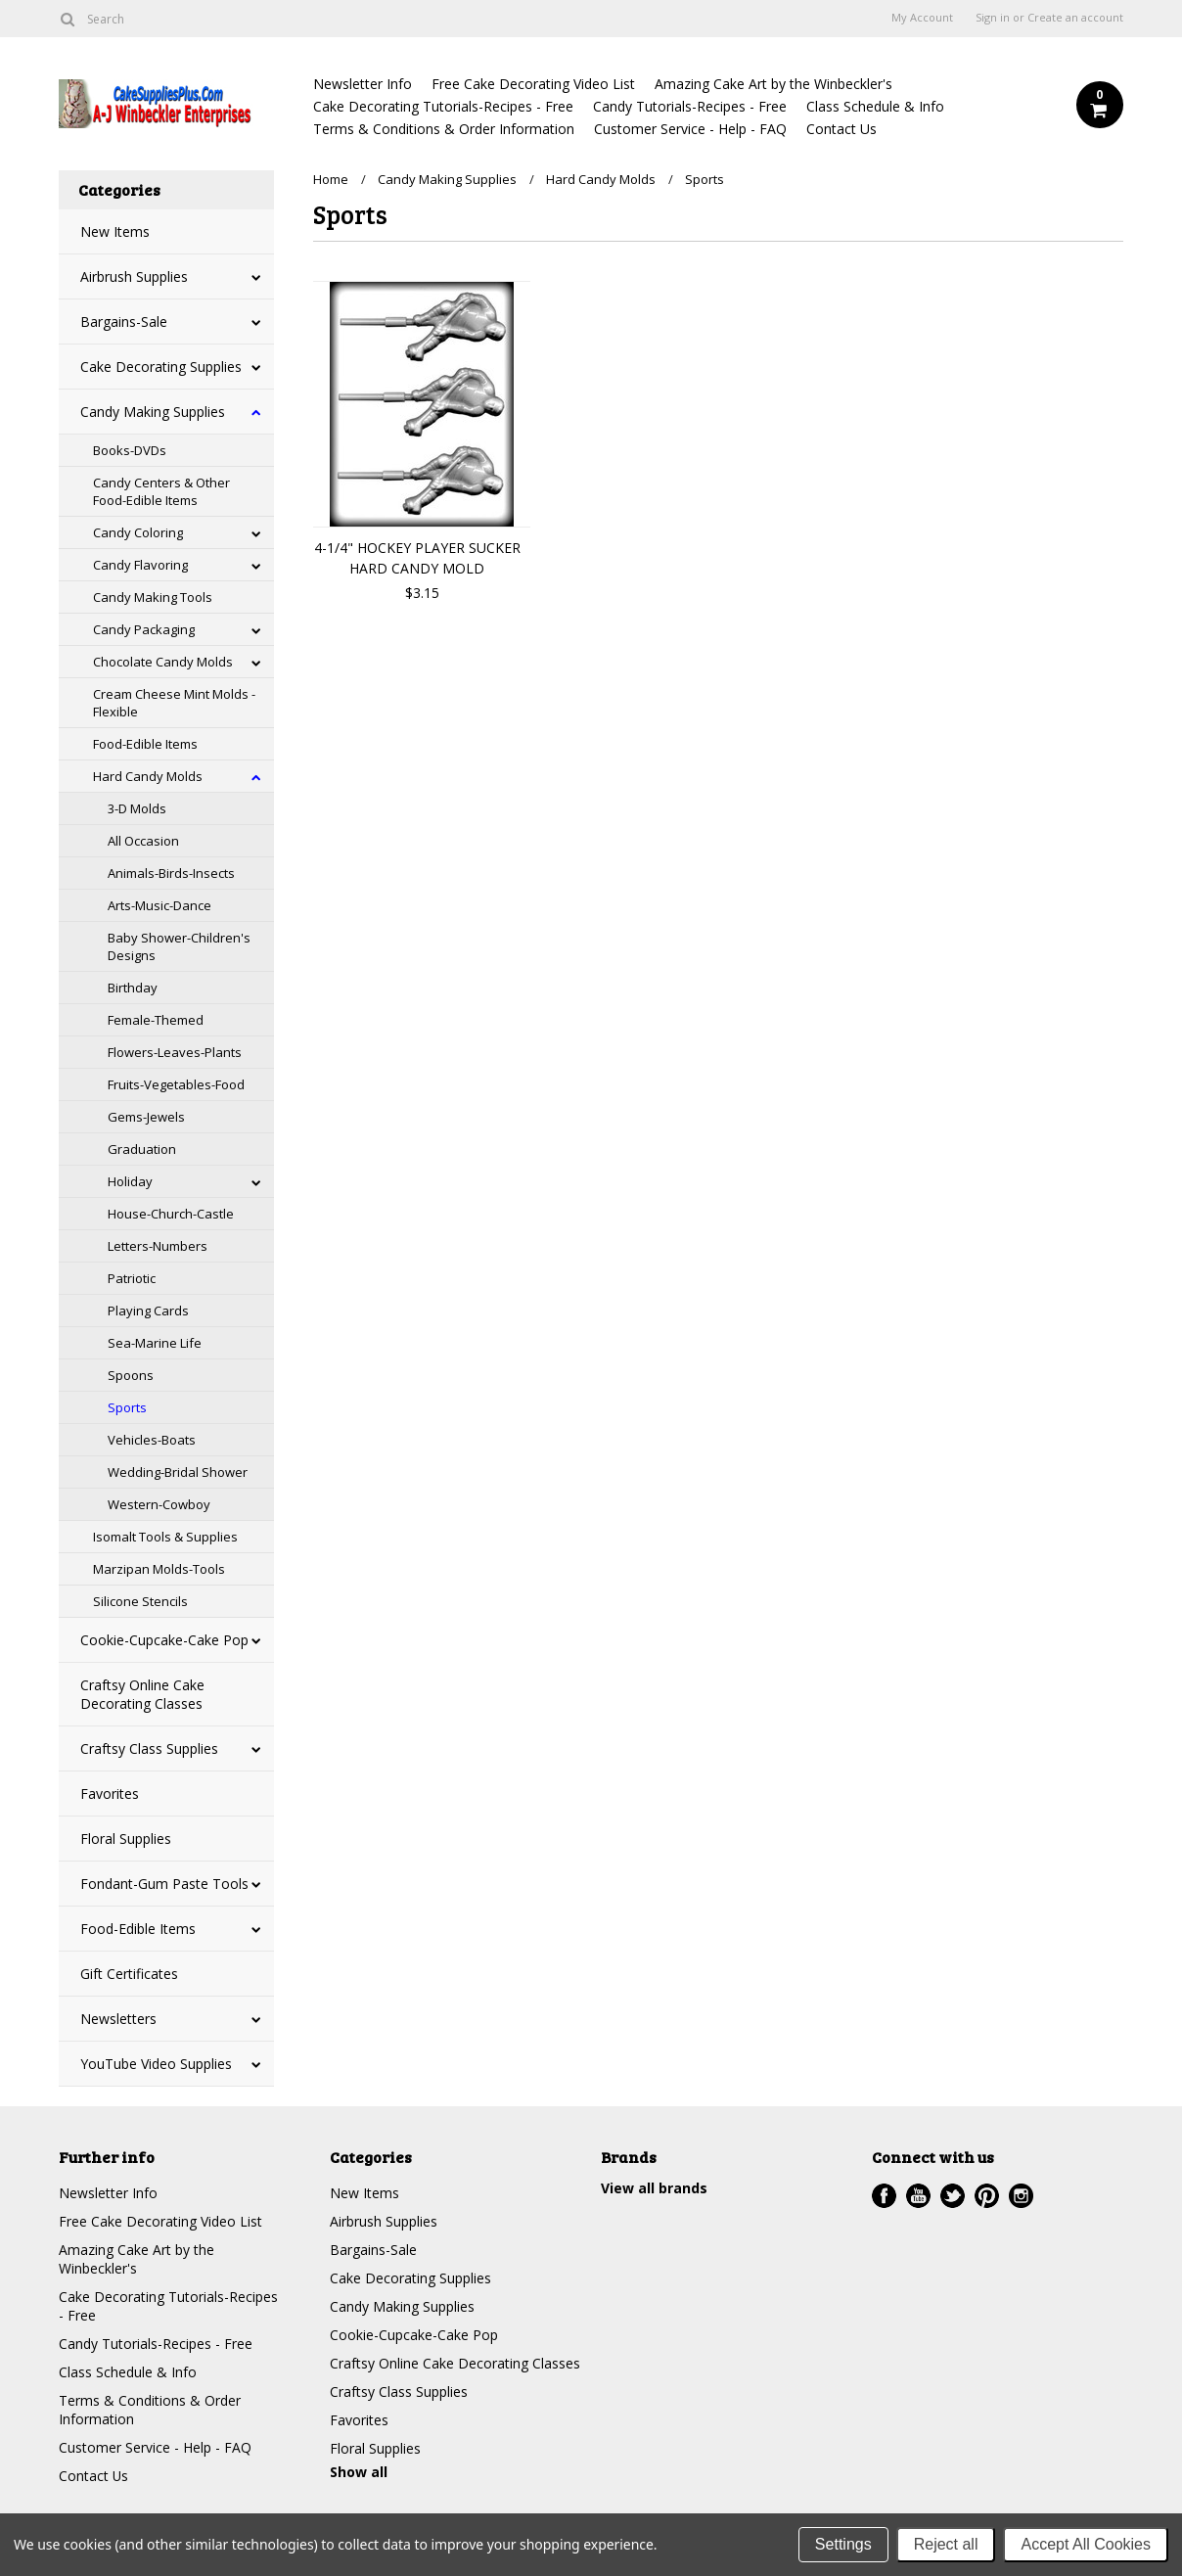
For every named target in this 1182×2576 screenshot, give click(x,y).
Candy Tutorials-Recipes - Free (690, 106)
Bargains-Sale (123, 321)
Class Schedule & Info (875, 106)
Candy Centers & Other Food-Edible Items (161, 491)
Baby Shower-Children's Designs (179, 946)
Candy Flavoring (140, 565)
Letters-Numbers (157, 1246)
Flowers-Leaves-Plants (175, 1052)
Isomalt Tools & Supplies (165, 1536)
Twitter (952, 2196)
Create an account (1075, 17)
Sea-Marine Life (155, 1343)
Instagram (1021, 2196)
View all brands (654, 2188)
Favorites (109, 1793)
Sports (127, 1407)
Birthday (133, 987)
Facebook (884, 2196)
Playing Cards (148, 1310)
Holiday (130, 1181)
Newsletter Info (362, 83)
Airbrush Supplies (134, 276)
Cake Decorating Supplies (161, 366)
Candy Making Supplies (152, 411)
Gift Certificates (129, 1973)
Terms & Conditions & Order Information (443, 128)
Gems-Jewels (146, 1117)
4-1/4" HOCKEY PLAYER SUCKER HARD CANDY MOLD (417, 557)
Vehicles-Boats (152, 1440)
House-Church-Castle (171, 1213)
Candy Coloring (138, 532)
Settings (843, 2544)
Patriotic (132, 1278)
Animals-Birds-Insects (171, 873)
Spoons (131, 1375)
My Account (922, 17)
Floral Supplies (125, 1838)
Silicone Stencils (140, 1601)
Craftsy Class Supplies (149, 1748)
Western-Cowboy (159, 1504)
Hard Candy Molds (148, 776)
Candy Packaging (144, 629)
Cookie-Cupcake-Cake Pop (164, 1640)
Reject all (946, 2544)
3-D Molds (137, 808)
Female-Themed (156, 1020)
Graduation (142, 1149)
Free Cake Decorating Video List (533, 83)
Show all (358, 2471)
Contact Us (841, 128)
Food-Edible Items (145, 744)
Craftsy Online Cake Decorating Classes (142, 1694)
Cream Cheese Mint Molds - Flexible (174, 702)
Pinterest (987, 2196)
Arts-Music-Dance (159, 905)
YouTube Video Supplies (156, 2063)
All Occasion (143, 841)
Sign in (993, 17)
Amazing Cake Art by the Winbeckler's (773, 83)
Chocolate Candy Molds (163, 661)
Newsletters (118, 2018)
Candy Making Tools (152, 597)
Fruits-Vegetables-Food (176, 1084)
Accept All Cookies (1086, 2544)
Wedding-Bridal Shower (178, 1472)
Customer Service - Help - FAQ (690, 128)
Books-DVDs (129, 450)
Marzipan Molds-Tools (159, 1569)
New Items (115, 231)
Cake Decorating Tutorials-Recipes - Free (443, 106)
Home (330, 179)
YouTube (918, 2196)
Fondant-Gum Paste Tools (164, 1883)
